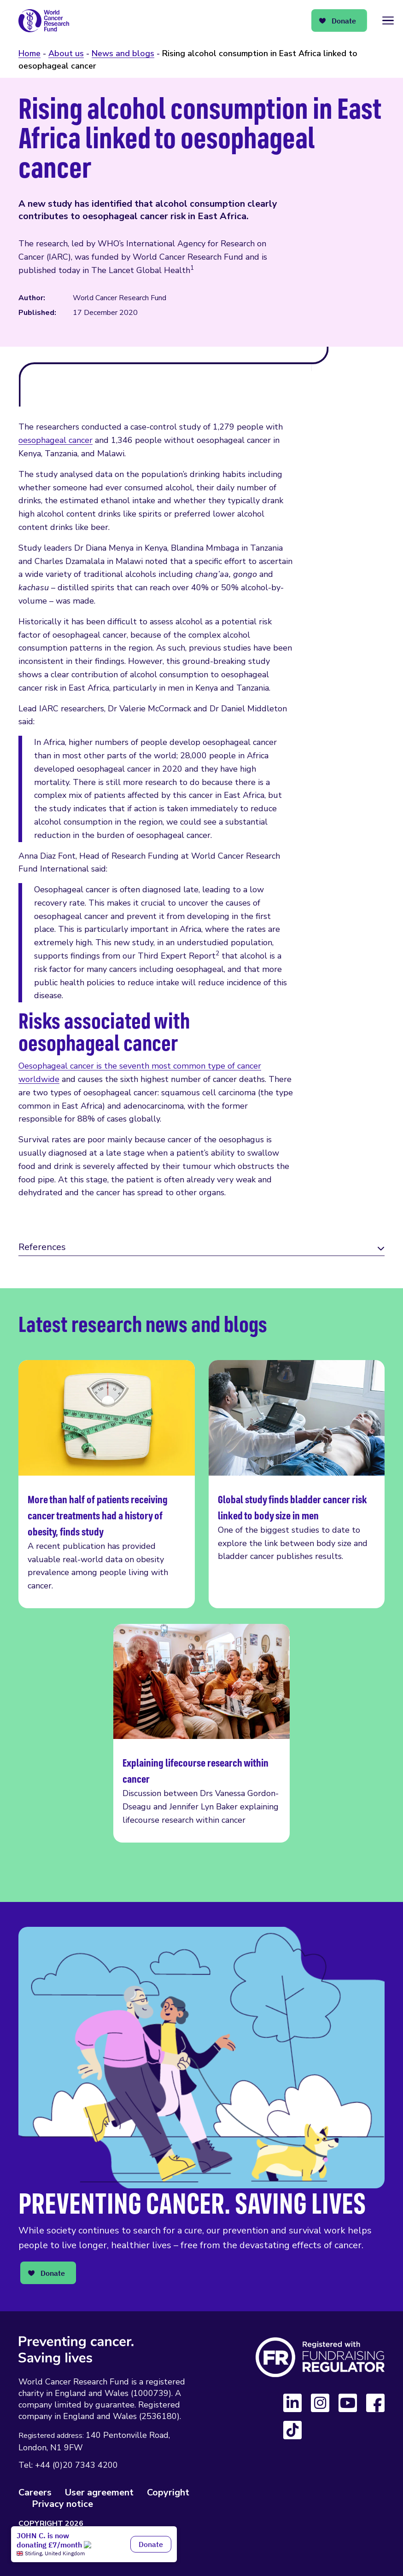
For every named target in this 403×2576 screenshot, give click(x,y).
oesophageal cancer (55, 440)
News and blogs (123, 53)
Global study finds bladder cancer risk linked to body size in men (297, 1484)
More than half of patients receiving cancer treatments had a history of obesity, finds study (106, 1484)
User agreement (99, 2492)
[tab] (201, 1248)
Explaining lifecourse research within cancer (201, 1733)
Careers (35, 2492)
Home (29, 53)
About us (66, 53)
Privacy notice (62, 2504)
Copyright (168, 2492)
